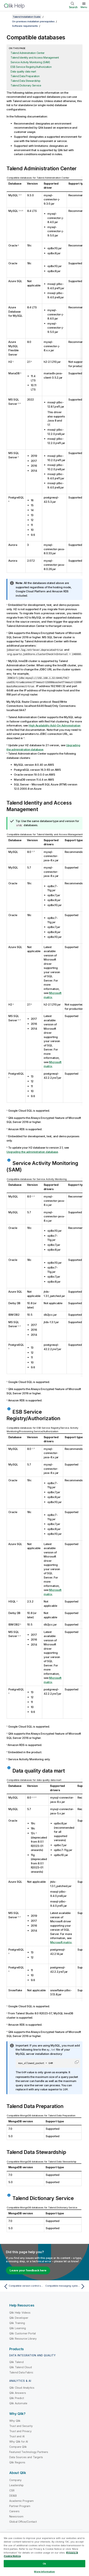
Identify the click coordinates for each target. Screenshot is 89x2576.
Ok (44, 2563)
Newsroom (16, 2516)
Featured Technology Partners (28, 2451)
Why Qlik (14, 2420)
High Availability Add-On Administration (54, 725)
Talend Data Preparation (25, 76)
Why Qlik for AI (18, 2441)
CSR (11, 2490)
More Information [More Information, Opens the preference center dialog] (44, 2571)
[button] (77, 2062)
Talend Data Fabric (21, 2372)
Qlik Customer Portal (22, 2333)
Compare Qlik (18, 2446)
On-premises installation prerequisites (33, 21)
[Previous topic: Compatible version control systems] (23, 2286)
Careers (14, 2510)
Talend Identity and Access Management (35, 57)
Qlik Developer (18, 2317)
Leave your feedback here (28, 2270)
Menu (84, 7)
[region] (44, 2554)
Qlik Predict (16, 2397)
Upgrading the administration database (32, 1152)
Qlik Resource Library (23, 2338)
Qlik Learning (17, 2327)
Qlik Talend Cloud (20, 2366)
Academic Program (21, 2500)
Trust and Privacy (20, 2430)
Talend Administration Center (28, 52)
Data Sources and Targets (26, 2456)
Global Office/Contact (23, 2521)
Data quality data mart (23, 71)
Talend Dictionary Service (26, 85)
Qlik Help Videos (20, 2312)
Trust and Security (21, 2425)
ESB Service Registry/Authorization (31, 66)
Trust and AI (17, 2436)
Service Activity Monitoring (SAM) (30, 62)
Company (15, 2479)
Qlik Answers (17, 2392)
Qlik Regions (17, 2462)
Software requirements (25, 25)
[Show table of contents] (7, 16)
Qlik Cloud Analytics (21, 2387)
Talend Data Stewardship (25, 80)
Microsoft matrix (61, 1942)
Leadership (16, 2484)
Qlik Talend (16, 2361)
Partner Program (19, 2505)
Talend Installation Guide (27, 16)
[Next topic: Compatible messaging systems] (65, 2286)
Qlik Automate (18, 2402)
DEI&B (13, 2495)
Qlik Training (17, 2322)
